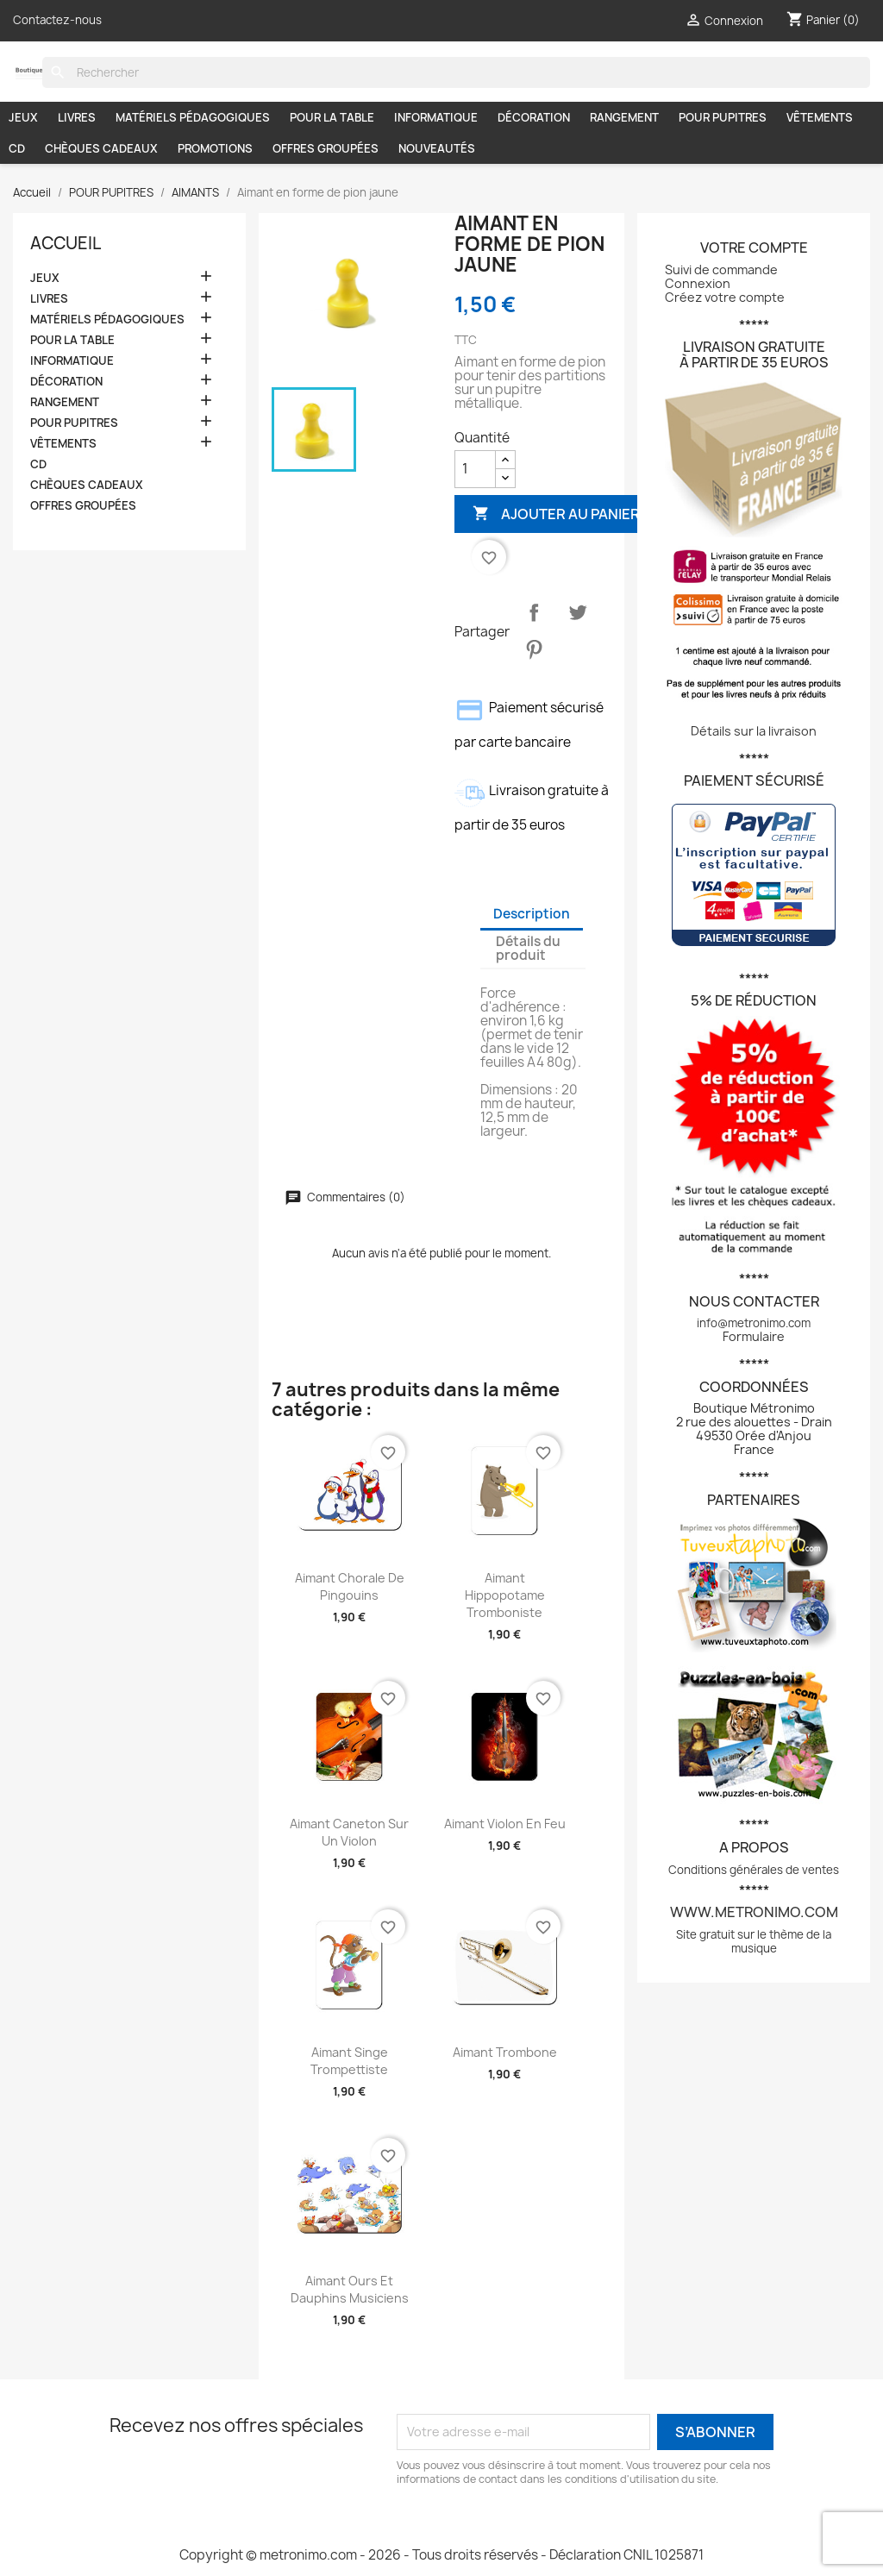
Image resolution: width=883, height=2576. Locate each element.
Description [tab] (531, 914)
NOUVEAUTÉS (436, 148)
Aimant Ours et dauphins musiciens (350, 2289)
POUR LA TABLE (332, 117)
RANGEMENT (624, 117)
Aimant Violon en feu (505, 1823)
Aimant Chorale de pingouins (349, 1586)
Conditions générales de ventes (753, 1869)
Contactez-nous (57, 20)
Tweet (577, 612)
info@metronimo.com (754, 1323)
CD (17, 148)
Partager (534, 612)
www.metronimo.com (754, 1911)
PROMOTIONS (215, 148)
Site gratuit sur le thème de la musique (753, 1941)
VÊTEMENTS (819, 117)
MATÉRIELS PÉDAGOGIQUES (193, 117)
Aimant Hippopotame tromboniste (505, 1595)
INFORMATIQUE (436, 117)
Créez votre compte (725, 297)
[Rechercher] (456, 72)
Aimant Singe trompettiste (349, 2061)
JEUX (23, 117)
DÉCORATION (534, 117)
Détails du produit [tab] (528, 948)
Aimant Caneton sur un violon (349, 1832)
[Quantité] (475, 469)
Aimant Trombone (505, 2052)
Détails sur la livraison (754, 731)
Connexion (697, 283)
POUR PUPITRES (723, 117)
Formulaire (754, 1336)
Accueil (65, 243)
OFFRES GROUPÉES (325, 148)
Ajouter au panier (556, 513)
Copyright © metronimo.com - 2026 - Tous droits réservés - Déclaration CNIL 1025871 (441, 2555)
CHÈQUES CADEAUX (101, 148)
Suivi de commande (721, 269)
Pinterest (534, 649)
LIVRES (77, 117)
